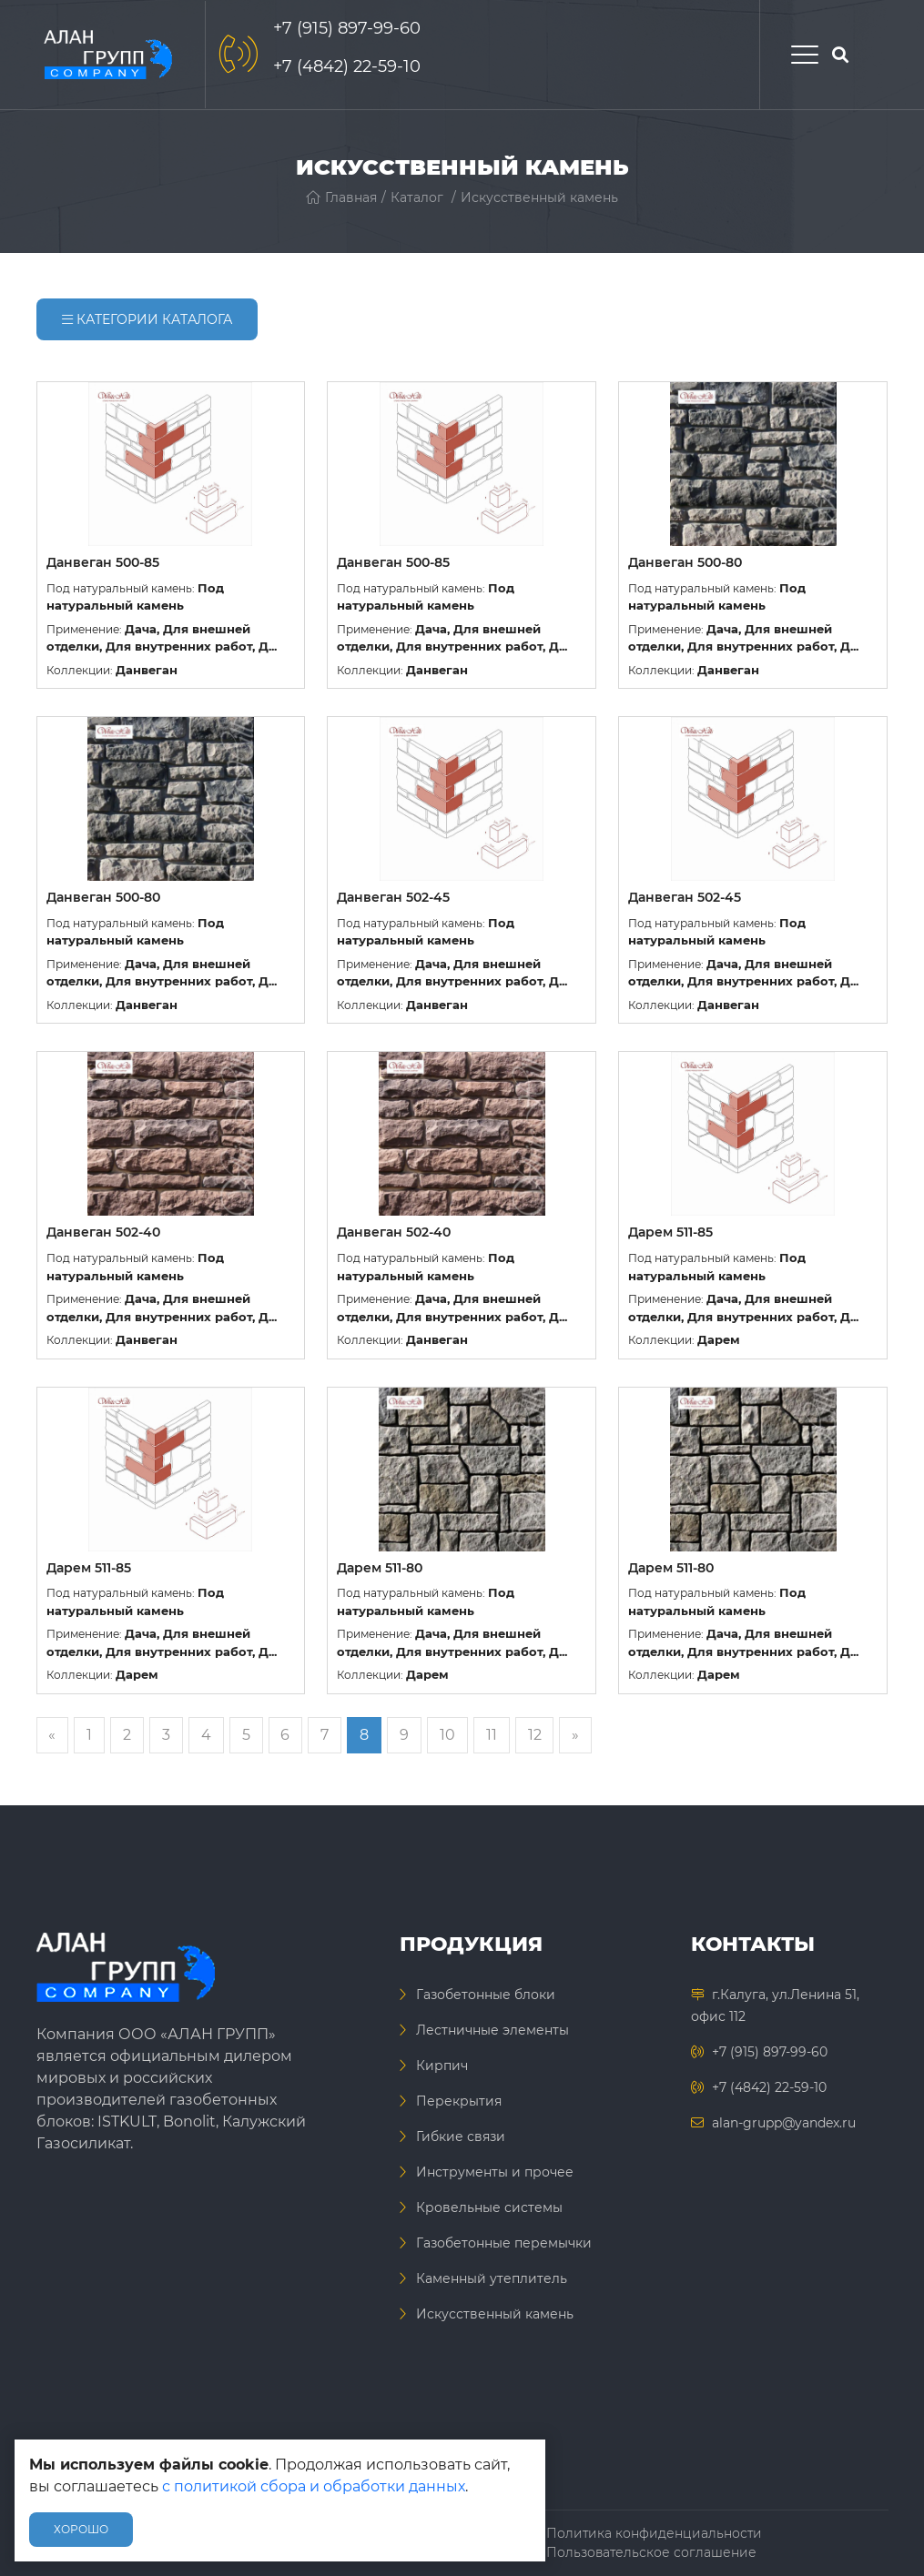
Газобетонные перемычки (504, 2243)
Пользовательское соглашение (651, 2552)
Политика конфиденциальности (654, 2533)
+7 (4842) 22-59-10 (347, 66)
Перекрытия (459, 2101)
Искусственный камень (539, 197)
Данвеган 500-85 (102, 562)
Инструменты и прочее (495, 2172)
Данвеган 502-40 (103, 1232)
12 (536, 1734)
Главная (341, 197)
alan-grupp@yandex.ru (784, 2123)
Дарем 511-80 (379, 1568)
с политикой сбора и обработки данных (313, 2486)
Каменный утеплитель (491, 2278)
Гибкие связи (460, 2136)
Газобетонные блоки (485, 1994)
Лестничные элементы (492, 2030)
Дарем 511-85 (670, 1232)
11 (493, 1734)
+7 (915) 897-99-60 (347, 28)
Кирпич (442, 2065)
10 (449, 1734)
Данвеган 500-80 (685, 562)
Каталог (417, 197)
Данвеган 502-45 (393, 897)
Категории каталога (147, 319)
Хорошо (81, 2529)
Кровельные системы (489, 2207)
